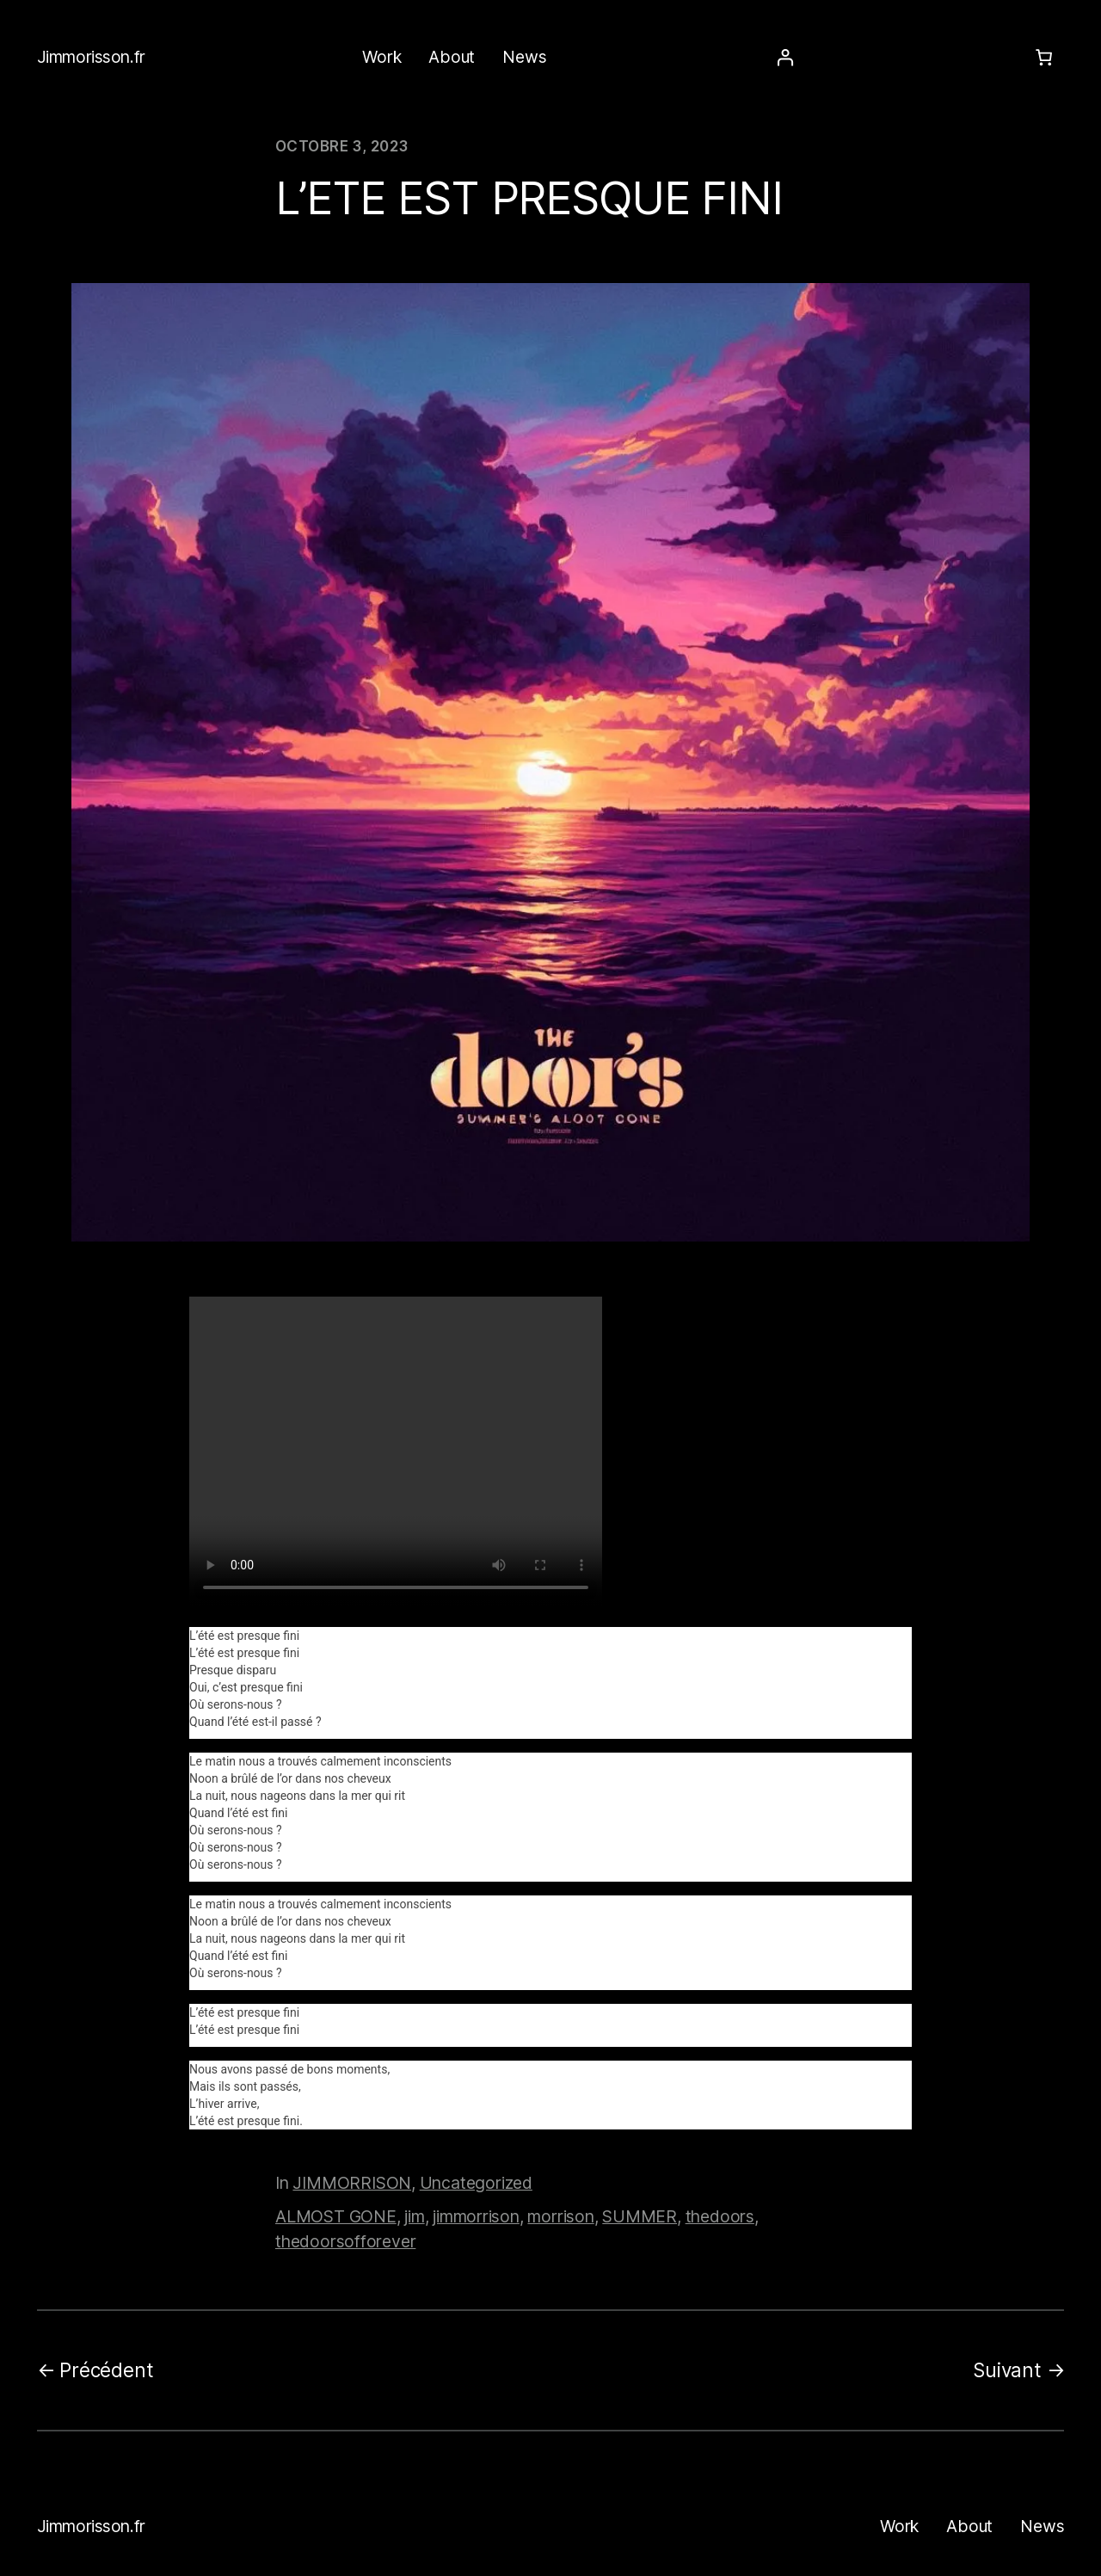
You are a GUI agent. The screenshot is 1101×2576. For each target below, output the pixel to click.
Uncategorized (476, 2182)
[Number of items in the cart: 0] (1044, 58)
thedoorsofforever (345, 2241)
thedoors (720, 2216)
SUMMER (639, 2216)
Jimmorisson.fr (91, 56)
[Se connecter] (785, 58)
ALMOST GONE (336, 2216)
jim (414, 2216)
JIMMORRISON (351, 2182)
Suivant (1007, 2370)
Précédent (106, 2370)
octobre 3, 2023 (341, 146)
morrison (560, 2216)
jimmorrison (476, 2216)
